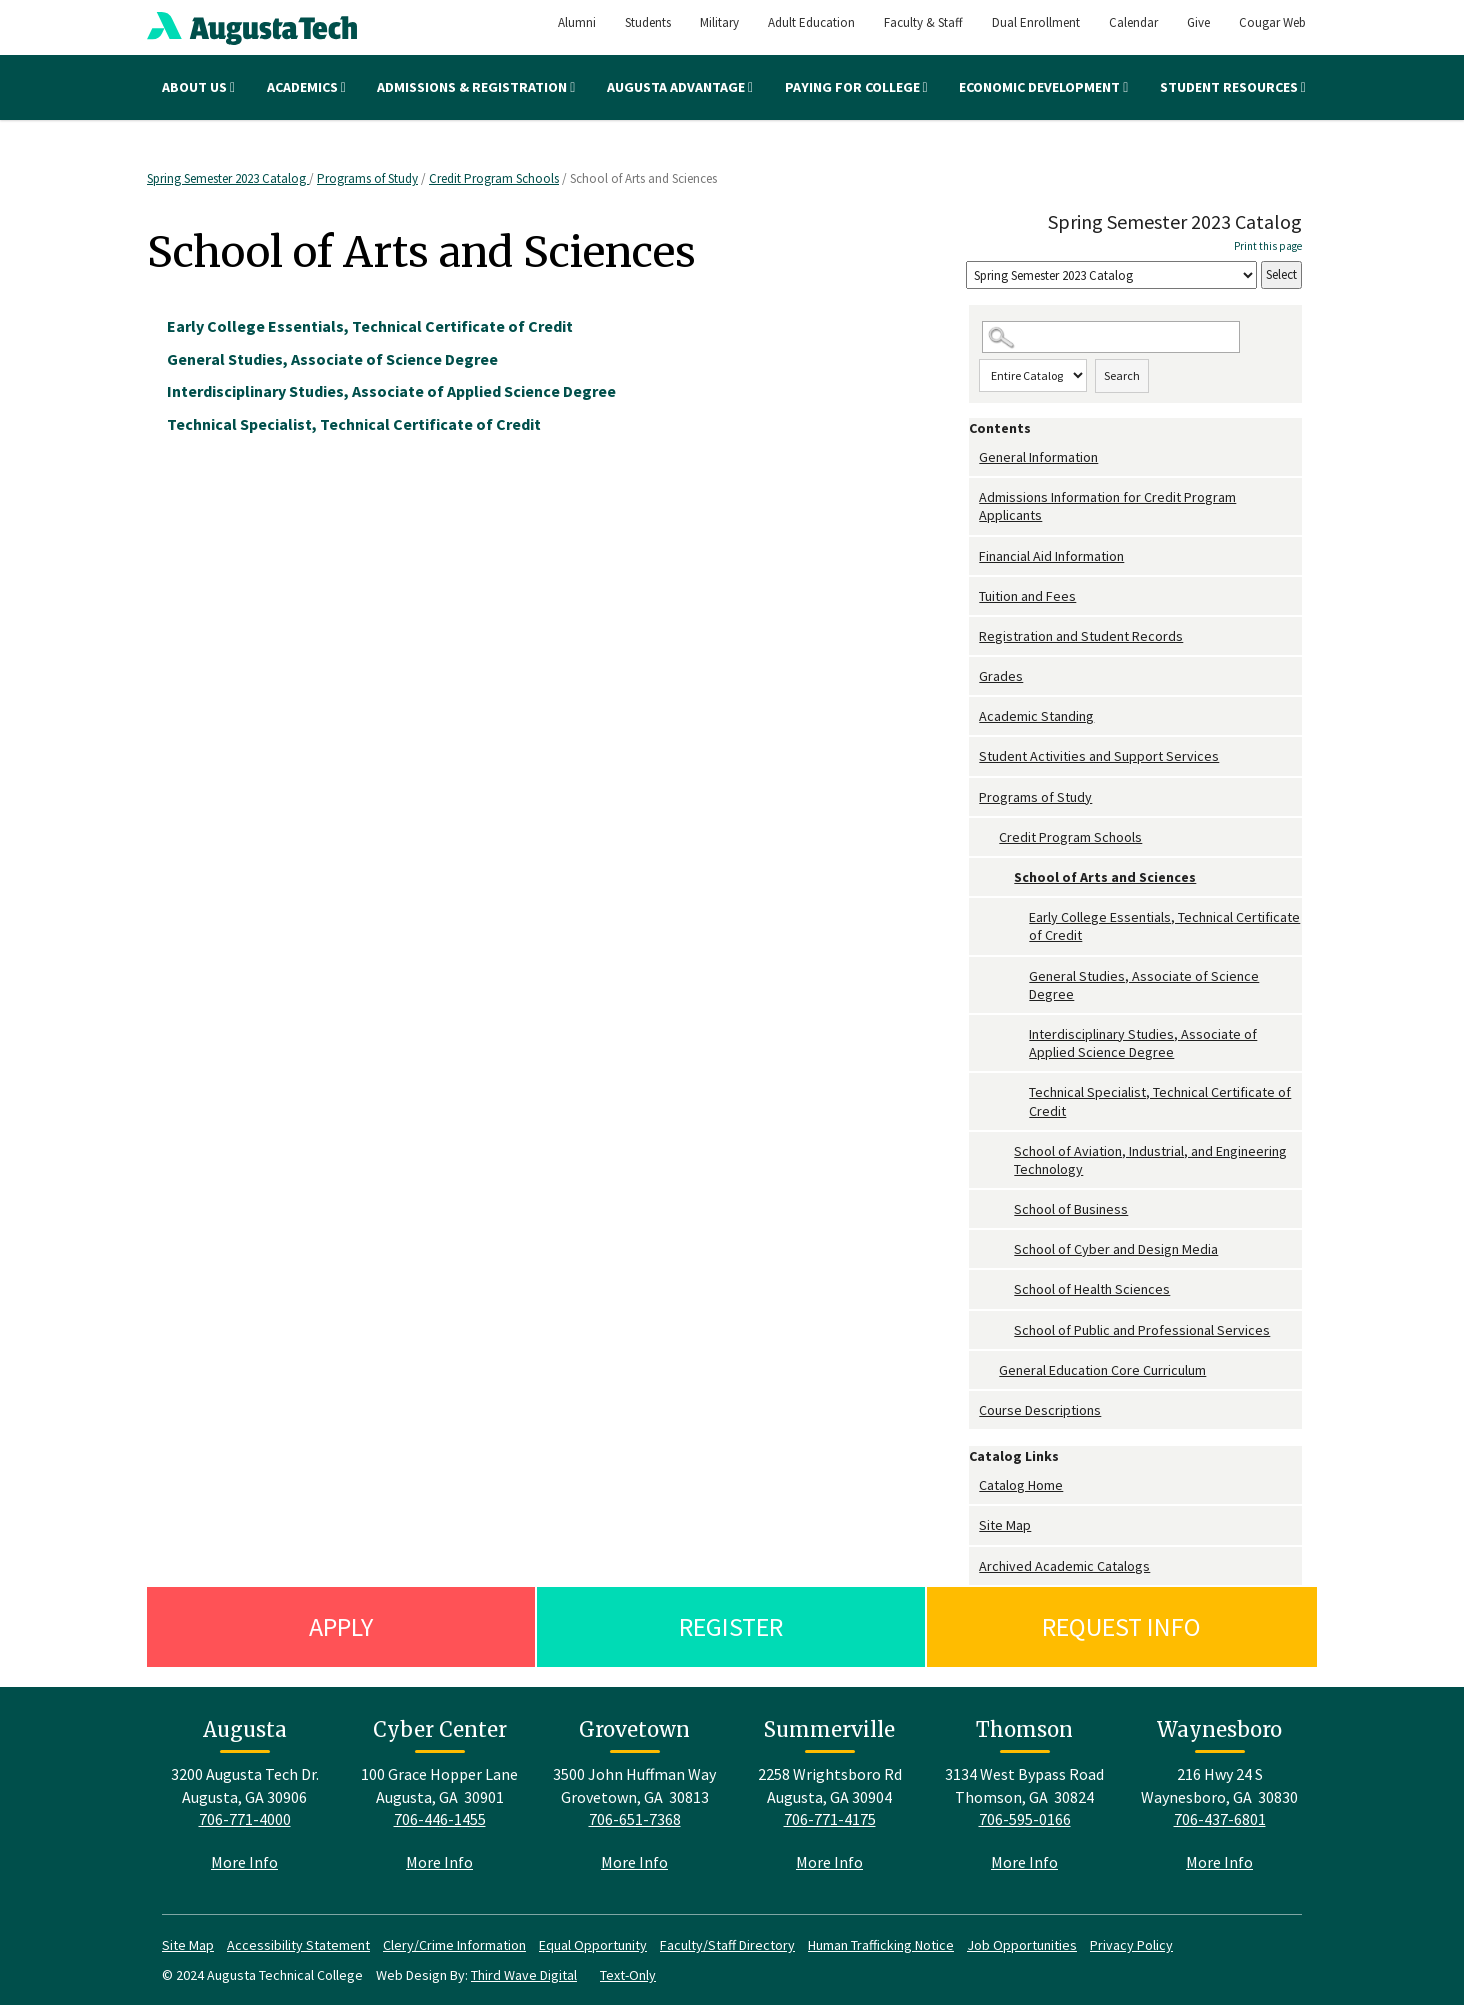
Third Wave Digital (524, 1975)
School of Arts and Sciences (1105, 877)
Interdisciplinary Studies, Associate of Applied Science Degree (1143, 1043)
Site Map (1005, 1525)
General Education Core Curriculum (1102, 1370)
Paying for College (856, 87)
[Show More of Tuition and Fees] (974, 596)
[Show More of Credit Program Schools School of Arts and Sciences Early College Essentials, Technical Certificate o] (989, 837)
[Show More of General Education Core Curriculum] (989, 1370)
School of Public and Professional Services (1142, 1330)
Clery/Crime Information (454, 1945)
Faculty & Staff (923, 22)
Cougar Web (1272, 22)
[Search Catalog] (1111, 337)
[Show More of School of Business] (1004, 1209)
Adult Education (811, 22)
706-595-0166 (1025, 1819)
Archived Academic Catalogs (1064, 1566)
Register (731, 1626)
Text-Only (628, 1975)
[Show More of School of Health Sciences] (1004, 1289)
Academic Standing (1036, 716)
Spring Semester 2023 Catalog (228, 178)
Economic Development (1043, 87)
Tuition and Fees (1027, 596)
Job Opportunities (1022, 1945)
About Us (198, 87)
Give (1198, 22)
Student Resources (1233, 87)
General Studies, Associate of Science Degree (1144, 985)
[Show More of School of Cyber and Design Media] (1004, 1249)
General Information (1038, 457)
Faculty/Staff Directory (727, 1945)
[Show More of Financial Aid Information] (974, 556)
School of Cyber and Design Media (1116, 1249)
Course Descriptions (1040, 1410)
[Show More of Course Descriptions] (974, 1410)
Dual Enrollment (1036, 22)
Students (648, 22)
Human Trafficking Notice (881, 1945)
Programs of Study (367, 178)
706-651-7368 (635, 1819)
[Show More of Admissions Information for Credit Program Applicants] (974, 497)
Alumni (577, 22)
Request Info (1121, 1626)
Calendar (1133, 22)
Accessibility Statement (298, 1945)
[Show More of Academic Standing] (974, 716)
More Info (244, 1862)
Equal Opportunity (593, 1945)
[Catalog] (1111, 275)
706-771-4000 (245, 1819)
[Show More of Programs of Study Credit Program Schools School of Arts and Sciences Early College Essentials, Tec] (974, 797)
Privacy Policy (1131, 1945)
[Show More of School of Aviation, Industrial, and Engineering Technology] (1004, 1151)
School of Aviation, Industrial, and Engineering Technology (1150, 1160)
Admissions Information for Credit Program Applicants (1107, 506)
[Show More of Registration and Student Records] (974, 636)
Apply (341, 1626)
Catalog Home (1021, 1485)
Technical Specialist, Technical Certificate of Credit (1160, 1101)
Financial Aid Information (1051, 556)
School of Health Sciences (1092, 1289)
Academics (306, 87)
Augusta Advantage (680, 87)
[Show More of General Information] (974, 457)
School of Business (1071, 1209)
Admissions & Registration (476, 87)
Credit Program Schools (494, 178)
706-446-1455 (440, 1819)
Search (1122, 375)
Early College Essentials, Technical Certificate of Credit (1164, 926)
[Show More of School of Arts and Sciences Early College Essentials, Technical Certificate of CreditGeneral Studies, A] (1004, 877)
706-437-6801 (1220, 1819)
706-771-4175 (830, 1819)
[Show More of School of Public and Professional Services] (1004, 1330)
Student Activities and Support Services (1099, 756)
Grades (1001, 676)
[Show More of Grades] (974, 676)
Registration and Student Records (1081, 636)
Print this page (1268, 246)
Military (719, 22)
